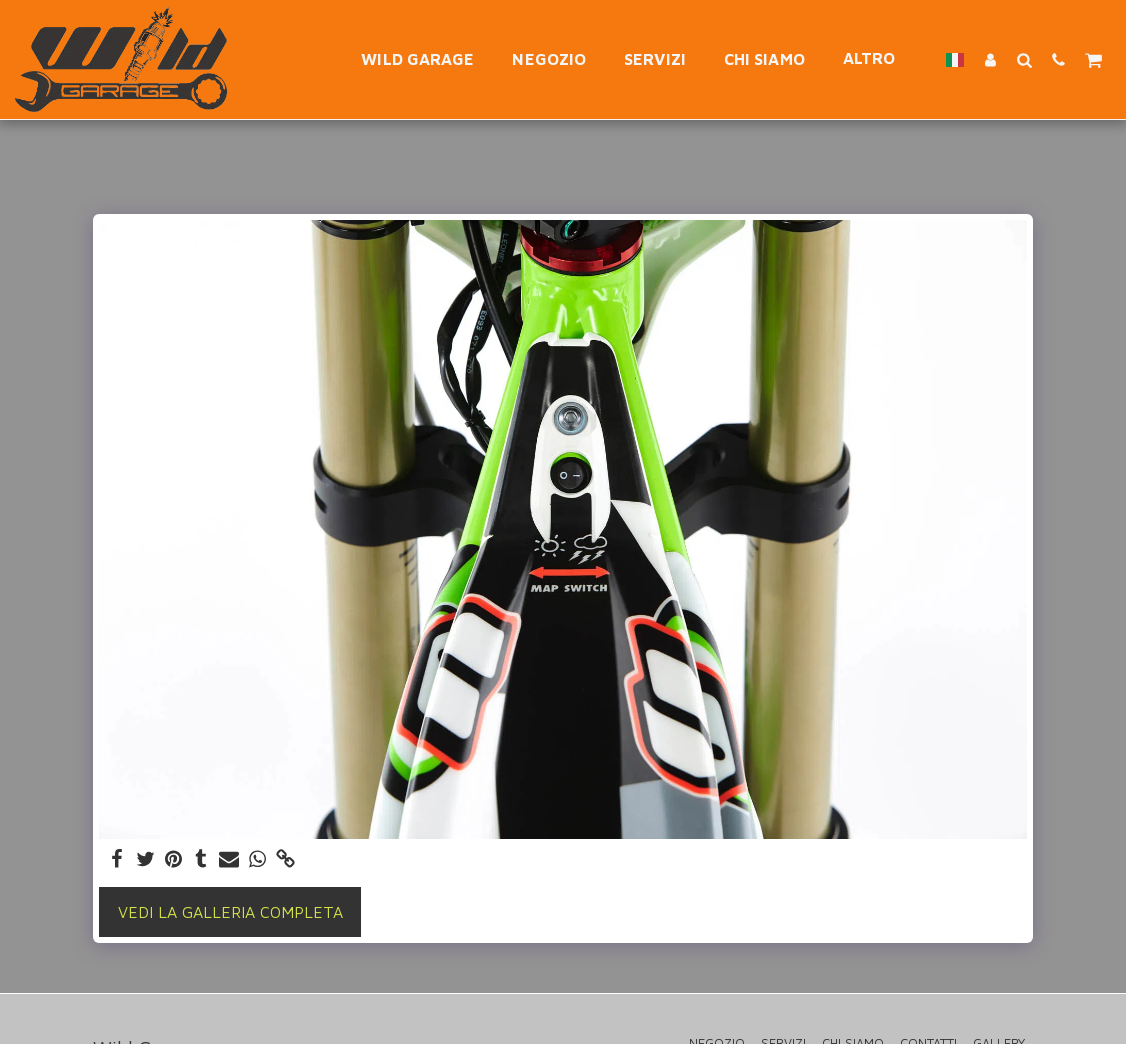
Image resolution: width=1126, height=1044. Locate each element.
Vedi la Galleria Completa (230, 912)
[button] (1024, 59)
